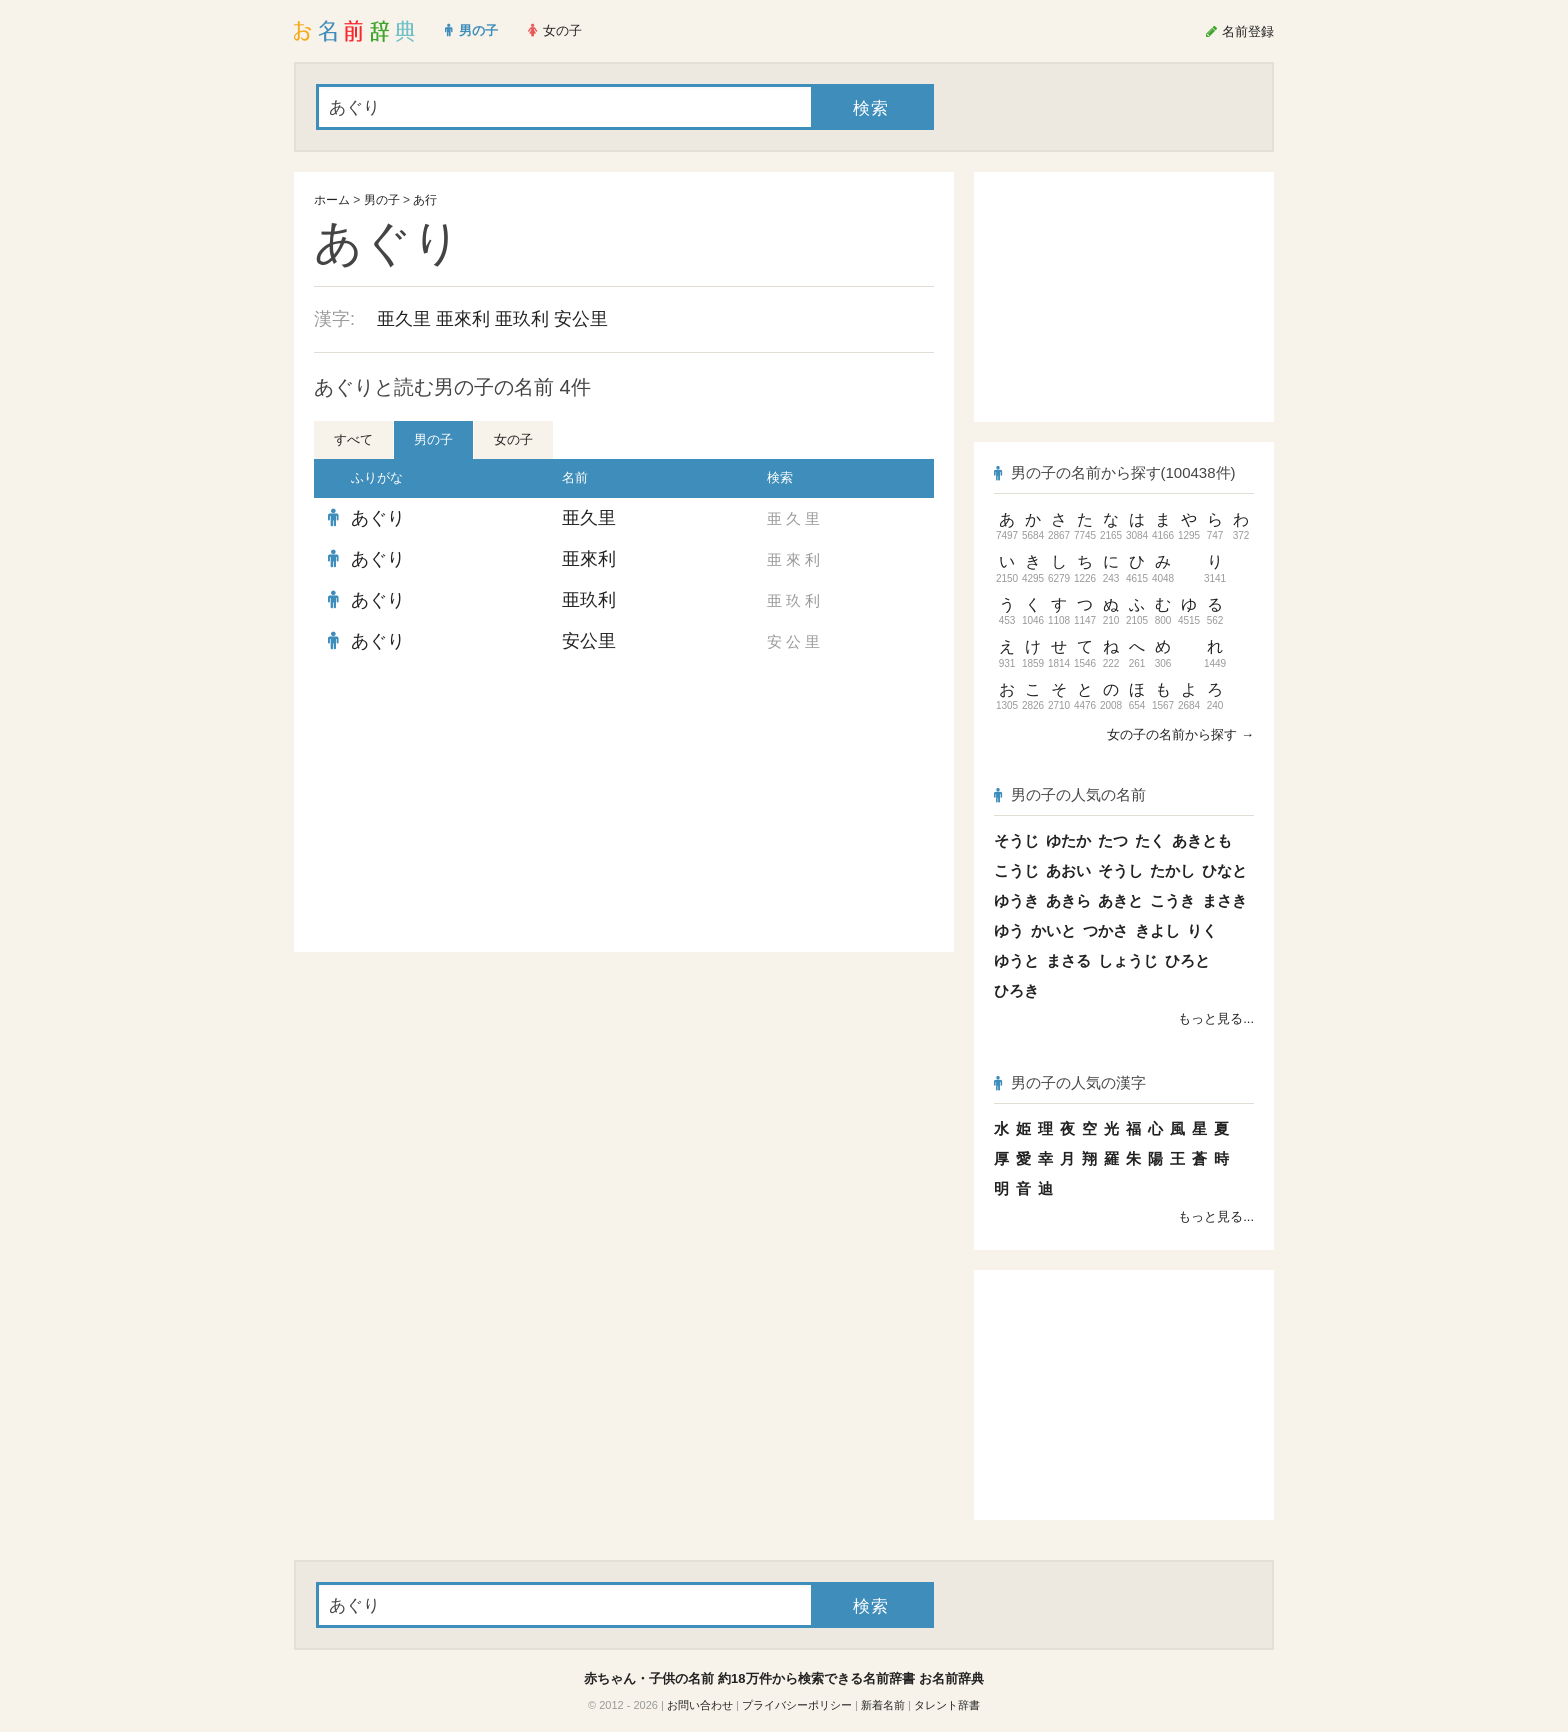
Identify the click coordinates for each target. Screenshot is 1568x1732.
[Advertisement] (464, 807)
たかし (1172, 870)
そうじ (1016, 840)
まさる (1068, 960)
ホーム (332, 200)
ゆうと (1016, 960)
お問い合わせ (700, 1705)
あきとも (1202, 840)
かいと (1053, 930)
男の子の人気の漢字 (1070, 1082)
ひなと (1224, 870)
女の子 (513, 439)
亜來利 (463, 319)
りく (1202, 930)
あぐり (378, 518)
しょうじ (1128, 960)
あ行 (425, 200)
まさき (1224, 900)
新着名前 (883, 1705)
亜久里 (404, 319)
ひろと (1187, 960)
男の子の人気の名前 (1070, 794)
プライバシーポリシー (797, 1705)
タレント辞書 (947, 1705)
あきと (1120, 900)
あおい (1068, 870)
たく (1150, 840)
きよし (1157, 930)
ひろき (1016, 990)
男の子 (382, 200)
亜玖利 (522, 319)
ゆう (1009, 930)
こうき (1172, 900)
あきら (1068, 900)
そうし (1120, 870)
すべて (353, 439)
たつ (1113, 840)
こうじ (1016, 870)
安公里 (581, 319)
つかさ (1105, 930)
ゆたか (1068, 840)
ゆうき (1016, 900)
